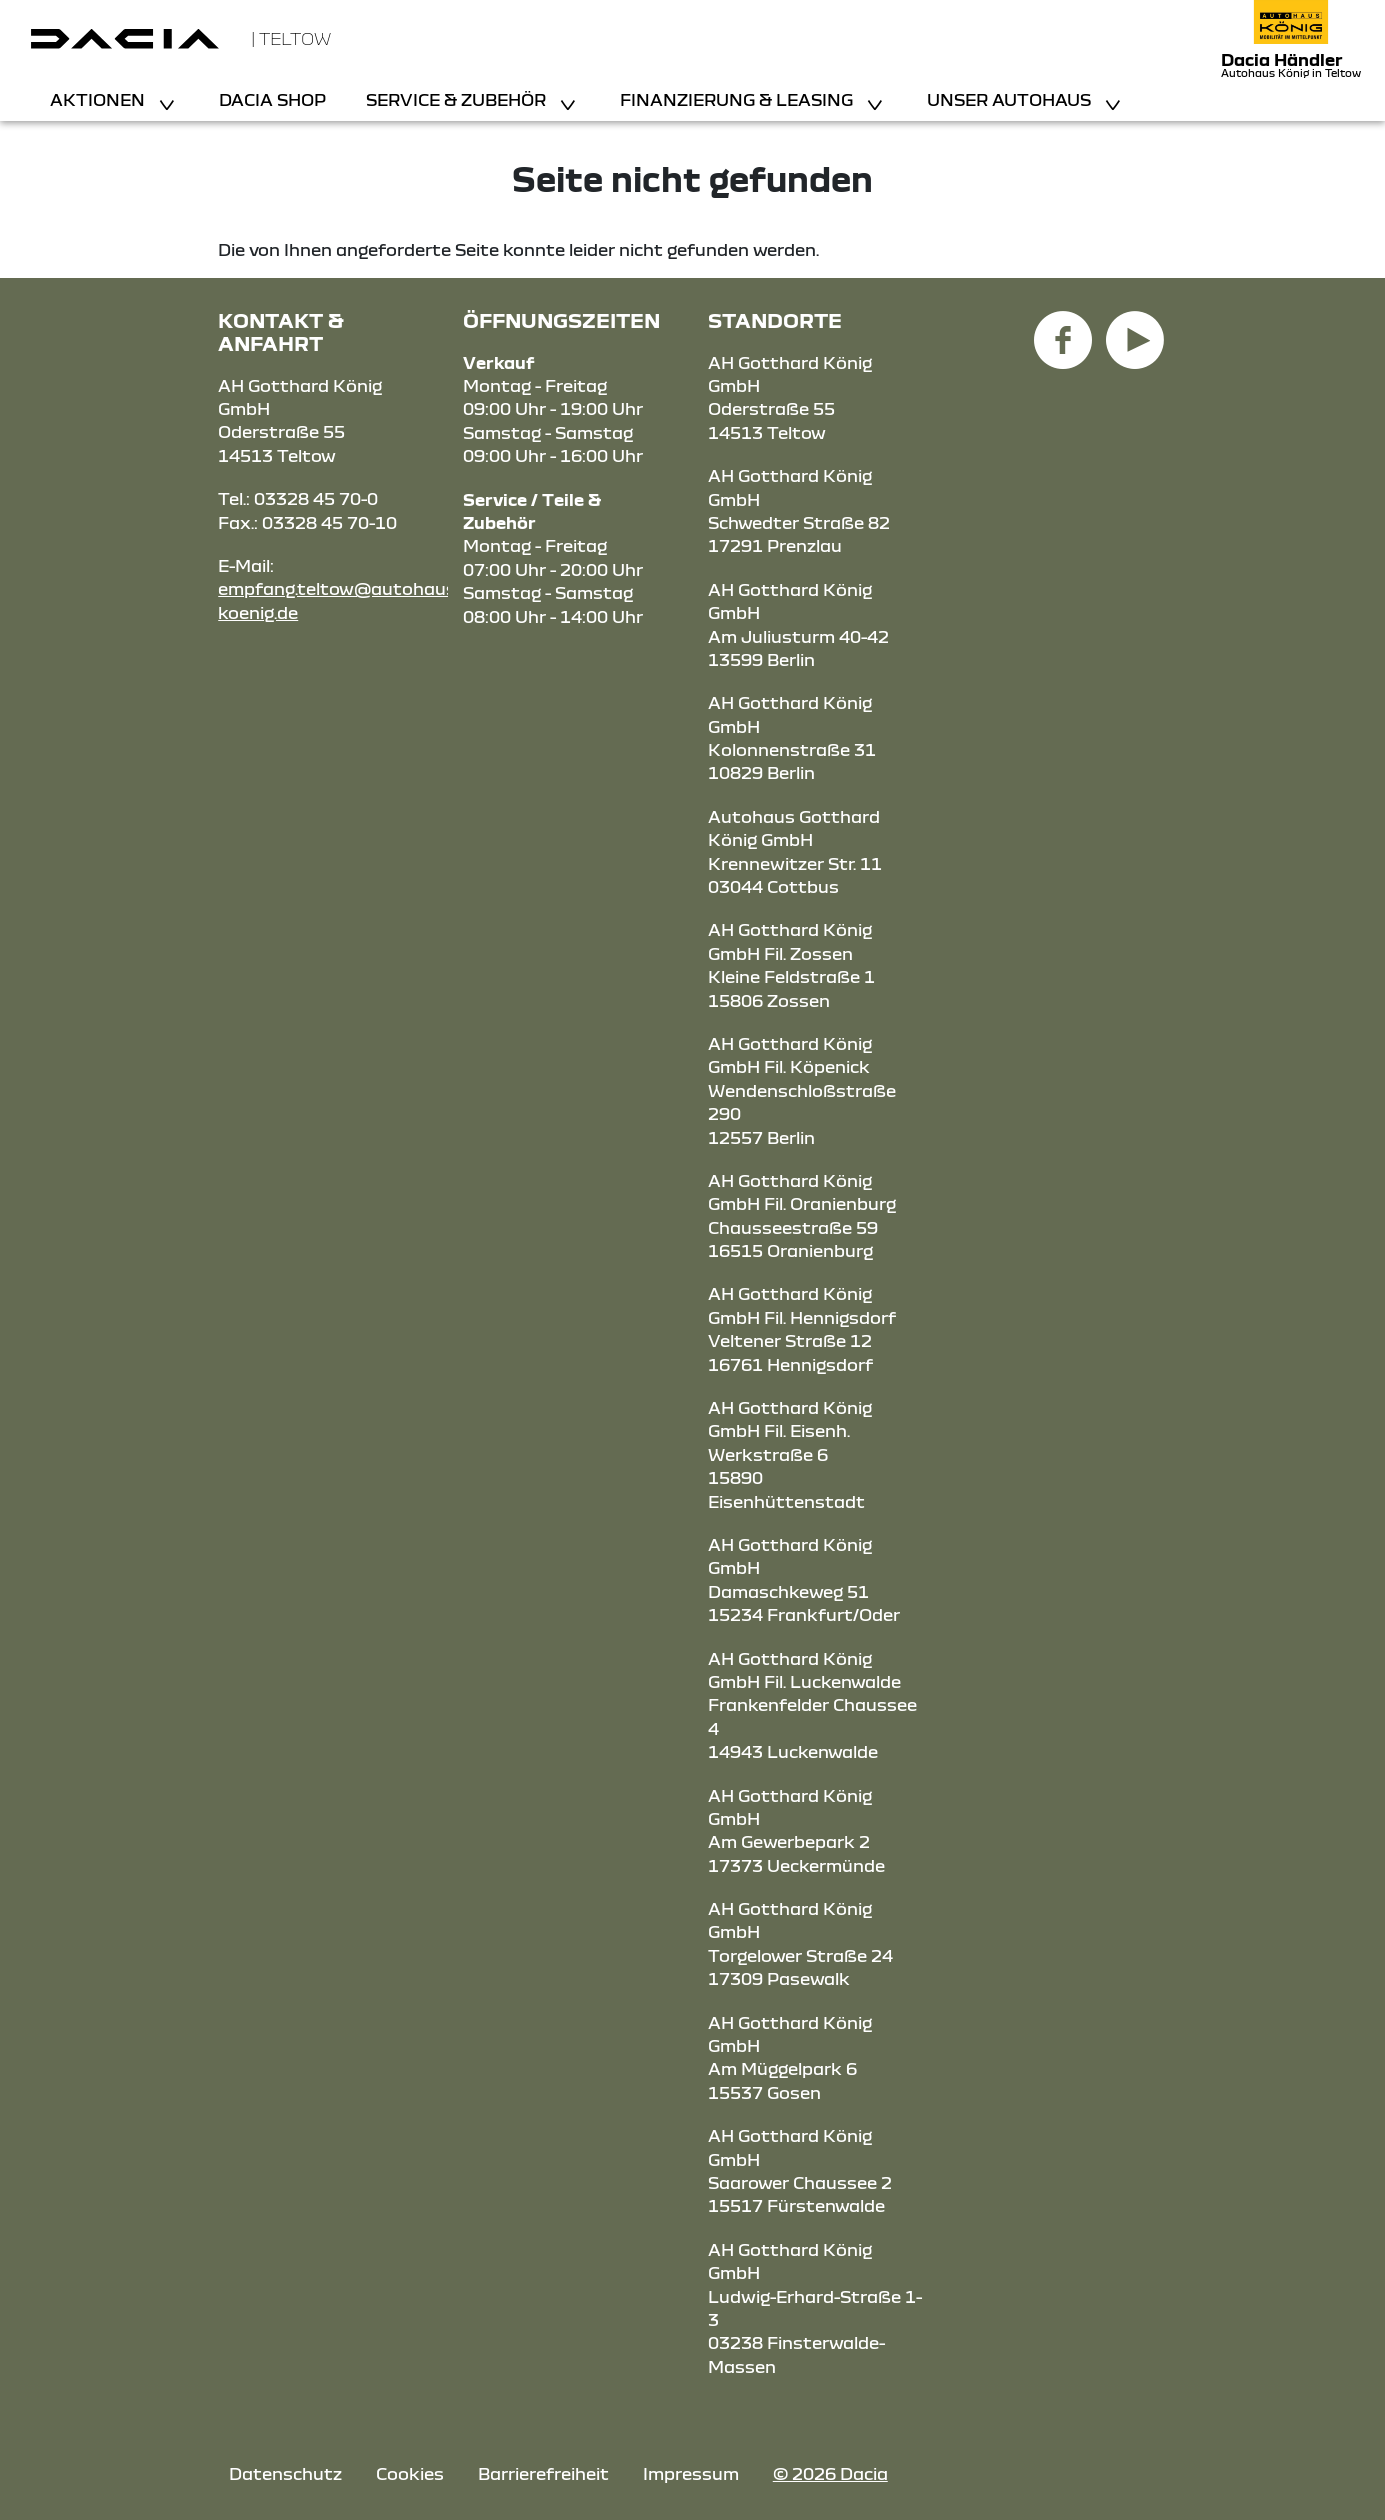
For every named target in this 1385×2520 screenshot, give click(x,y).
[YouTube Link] (1135, 328)
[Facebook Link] (1063, 328)
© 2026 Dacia (830, 2473)
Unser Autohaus (1011, 99)
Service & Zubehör (458, 99)
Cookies (410, 2473)
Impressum (691, 2473)
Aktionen (99, 99)
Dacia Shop (272, 99)
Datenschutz (285, 2473)
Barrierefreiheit (543, 2473)
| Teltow (291, 38)
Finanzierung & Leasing (738, 99)
